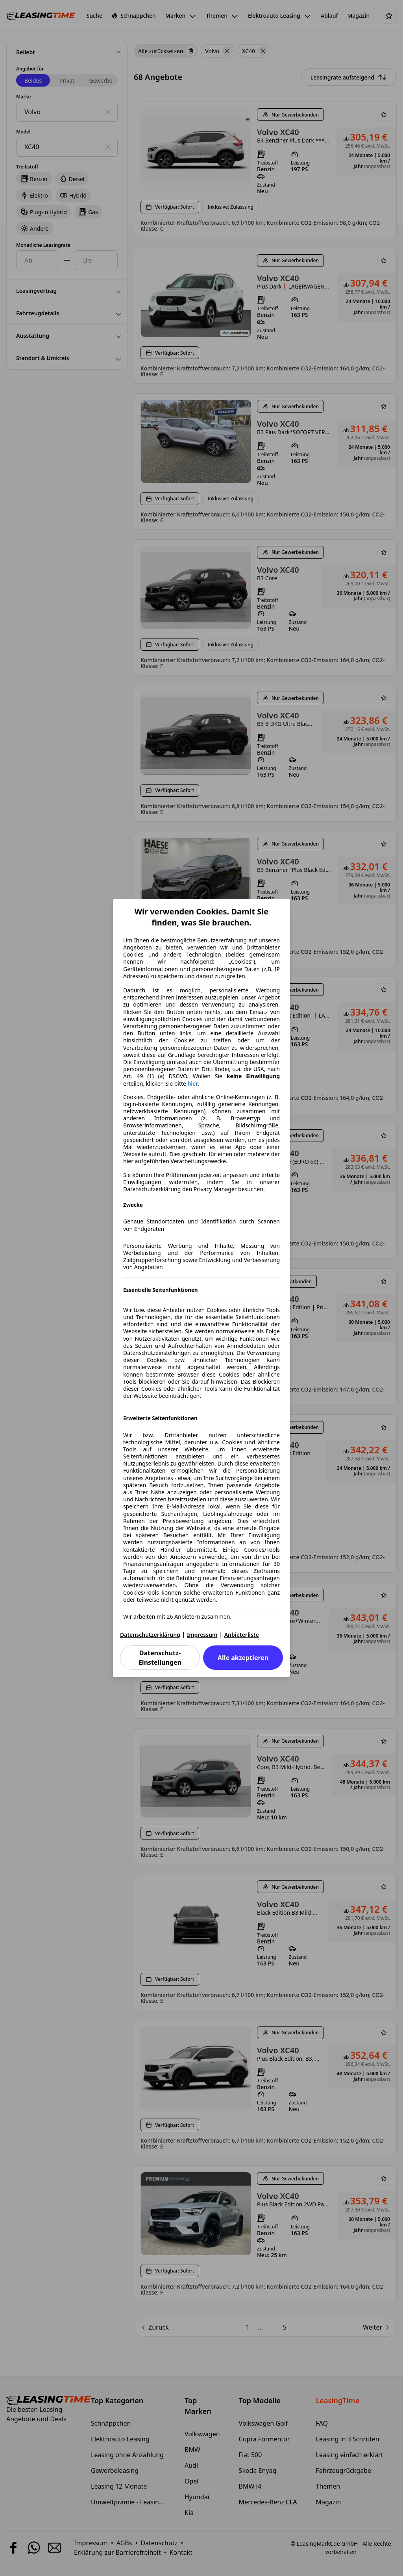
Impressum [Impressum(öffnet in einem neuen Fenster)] (202, 1634)
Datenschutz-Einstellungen (160, 1658)
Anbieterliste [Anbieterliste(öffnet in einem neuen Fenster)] (241, 1634)
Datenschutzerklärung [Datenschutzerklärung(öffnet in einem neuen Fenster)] (150, 1634)
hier (193, 1083)
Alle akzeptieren (243, 1657)
